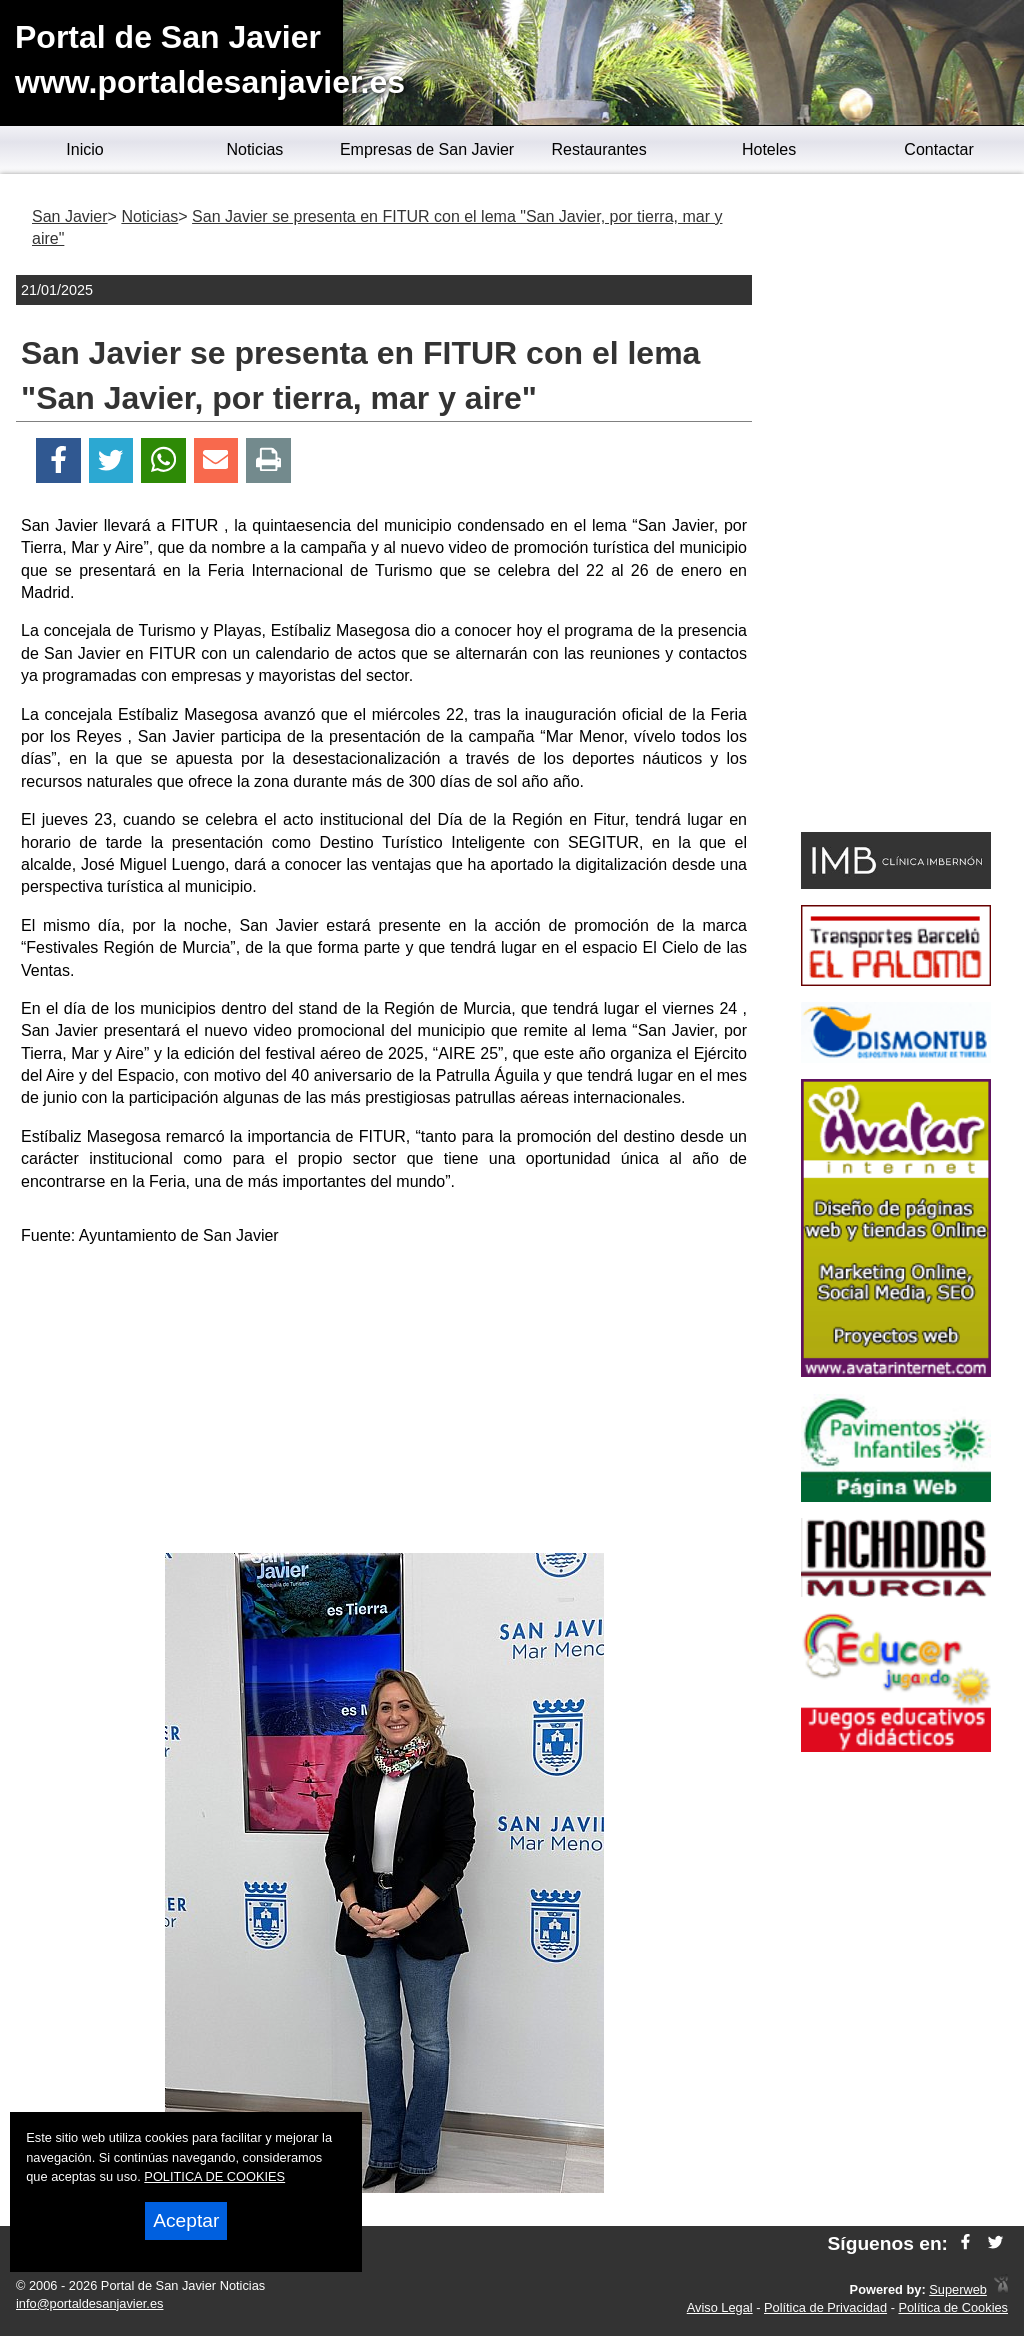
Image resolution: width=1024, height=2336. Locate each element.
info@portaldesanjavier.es (89, 2303)
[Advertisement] (384, 1403)
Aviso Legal (720, 2307)
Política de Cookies (953, 2307)
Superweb (958, 2289)
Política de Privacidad (825, 2307)
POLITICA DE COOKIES (214, 2176)
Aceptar (186, 2220)
